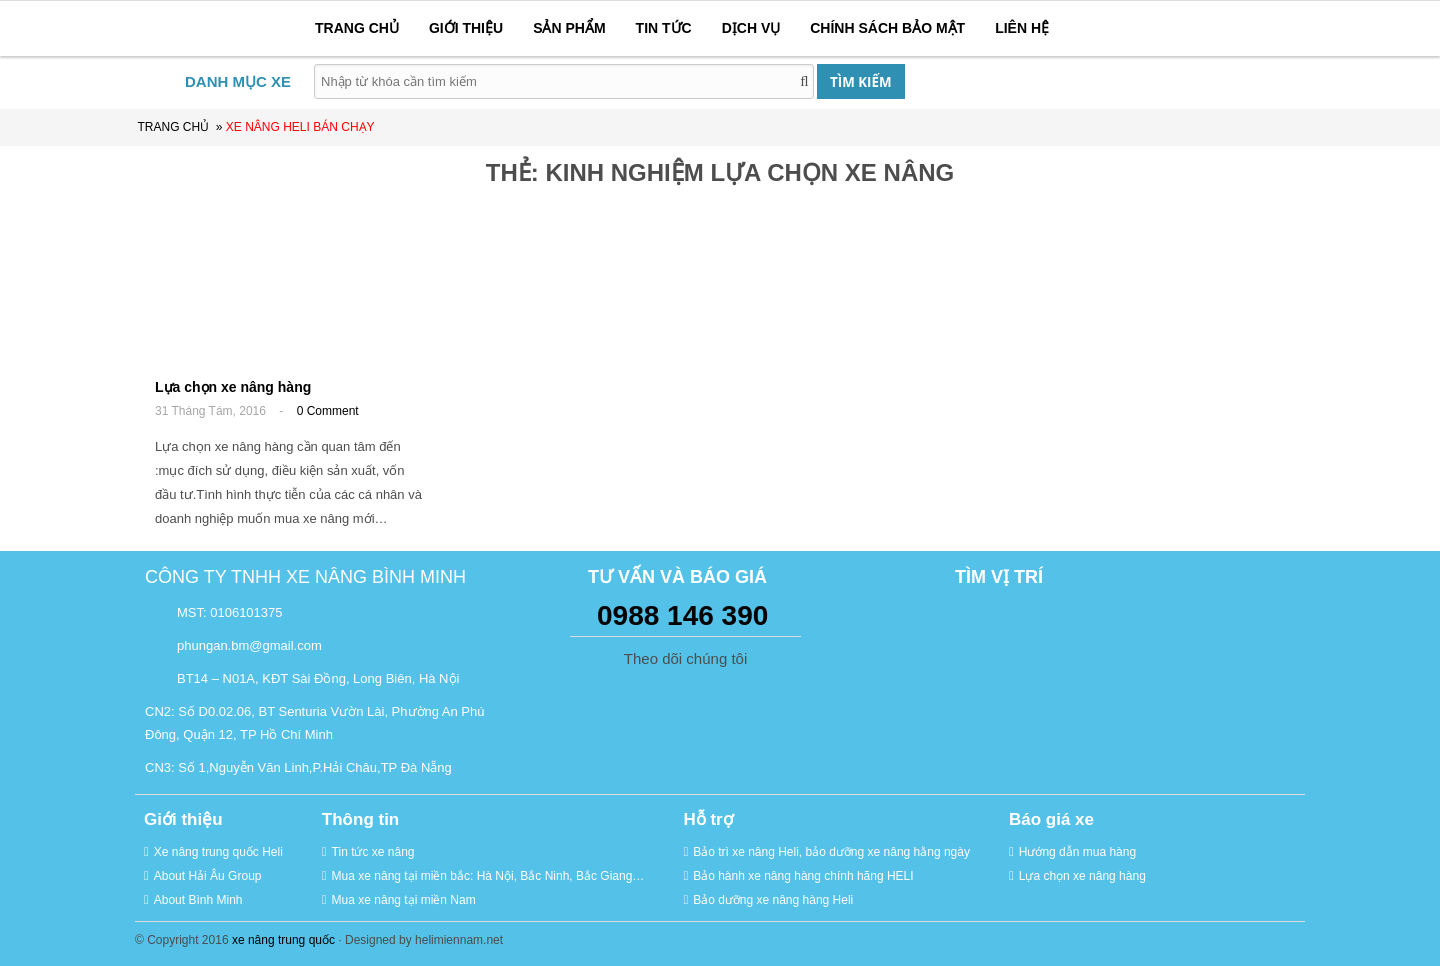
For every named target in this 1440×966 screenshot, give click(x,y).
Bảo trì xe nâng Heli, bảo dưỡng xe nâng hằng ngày (831, 852)
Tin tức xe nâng (373, 852)
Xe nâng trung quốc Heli (218, 852)
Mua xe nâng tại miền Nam (404, 900)
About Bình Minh (198, 900)
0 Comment (328, 411)
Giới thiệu (183, 819)
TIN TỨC (664, 28)
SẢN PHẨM (569, 28)
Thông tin (360, 819)
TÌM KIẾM (860, 82)
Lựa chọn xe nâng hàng (233, 387)
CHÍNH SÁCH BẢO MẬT (887, 28)
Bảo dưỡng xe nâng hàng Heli (773, 900)
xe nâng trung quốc (283, 940)
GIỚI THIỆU (466, 28)
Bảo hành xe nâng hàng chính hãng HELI (803, 876)
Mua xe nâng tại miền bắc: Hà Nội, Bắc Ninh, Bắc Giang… (488, 876)
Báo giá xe (1051, 819)
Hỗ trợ (707, 819)
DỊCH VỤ (751, 28)
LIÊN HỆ (1022, 28)
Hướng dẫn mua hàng (1077, 852)
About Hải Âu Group (208, 876)
